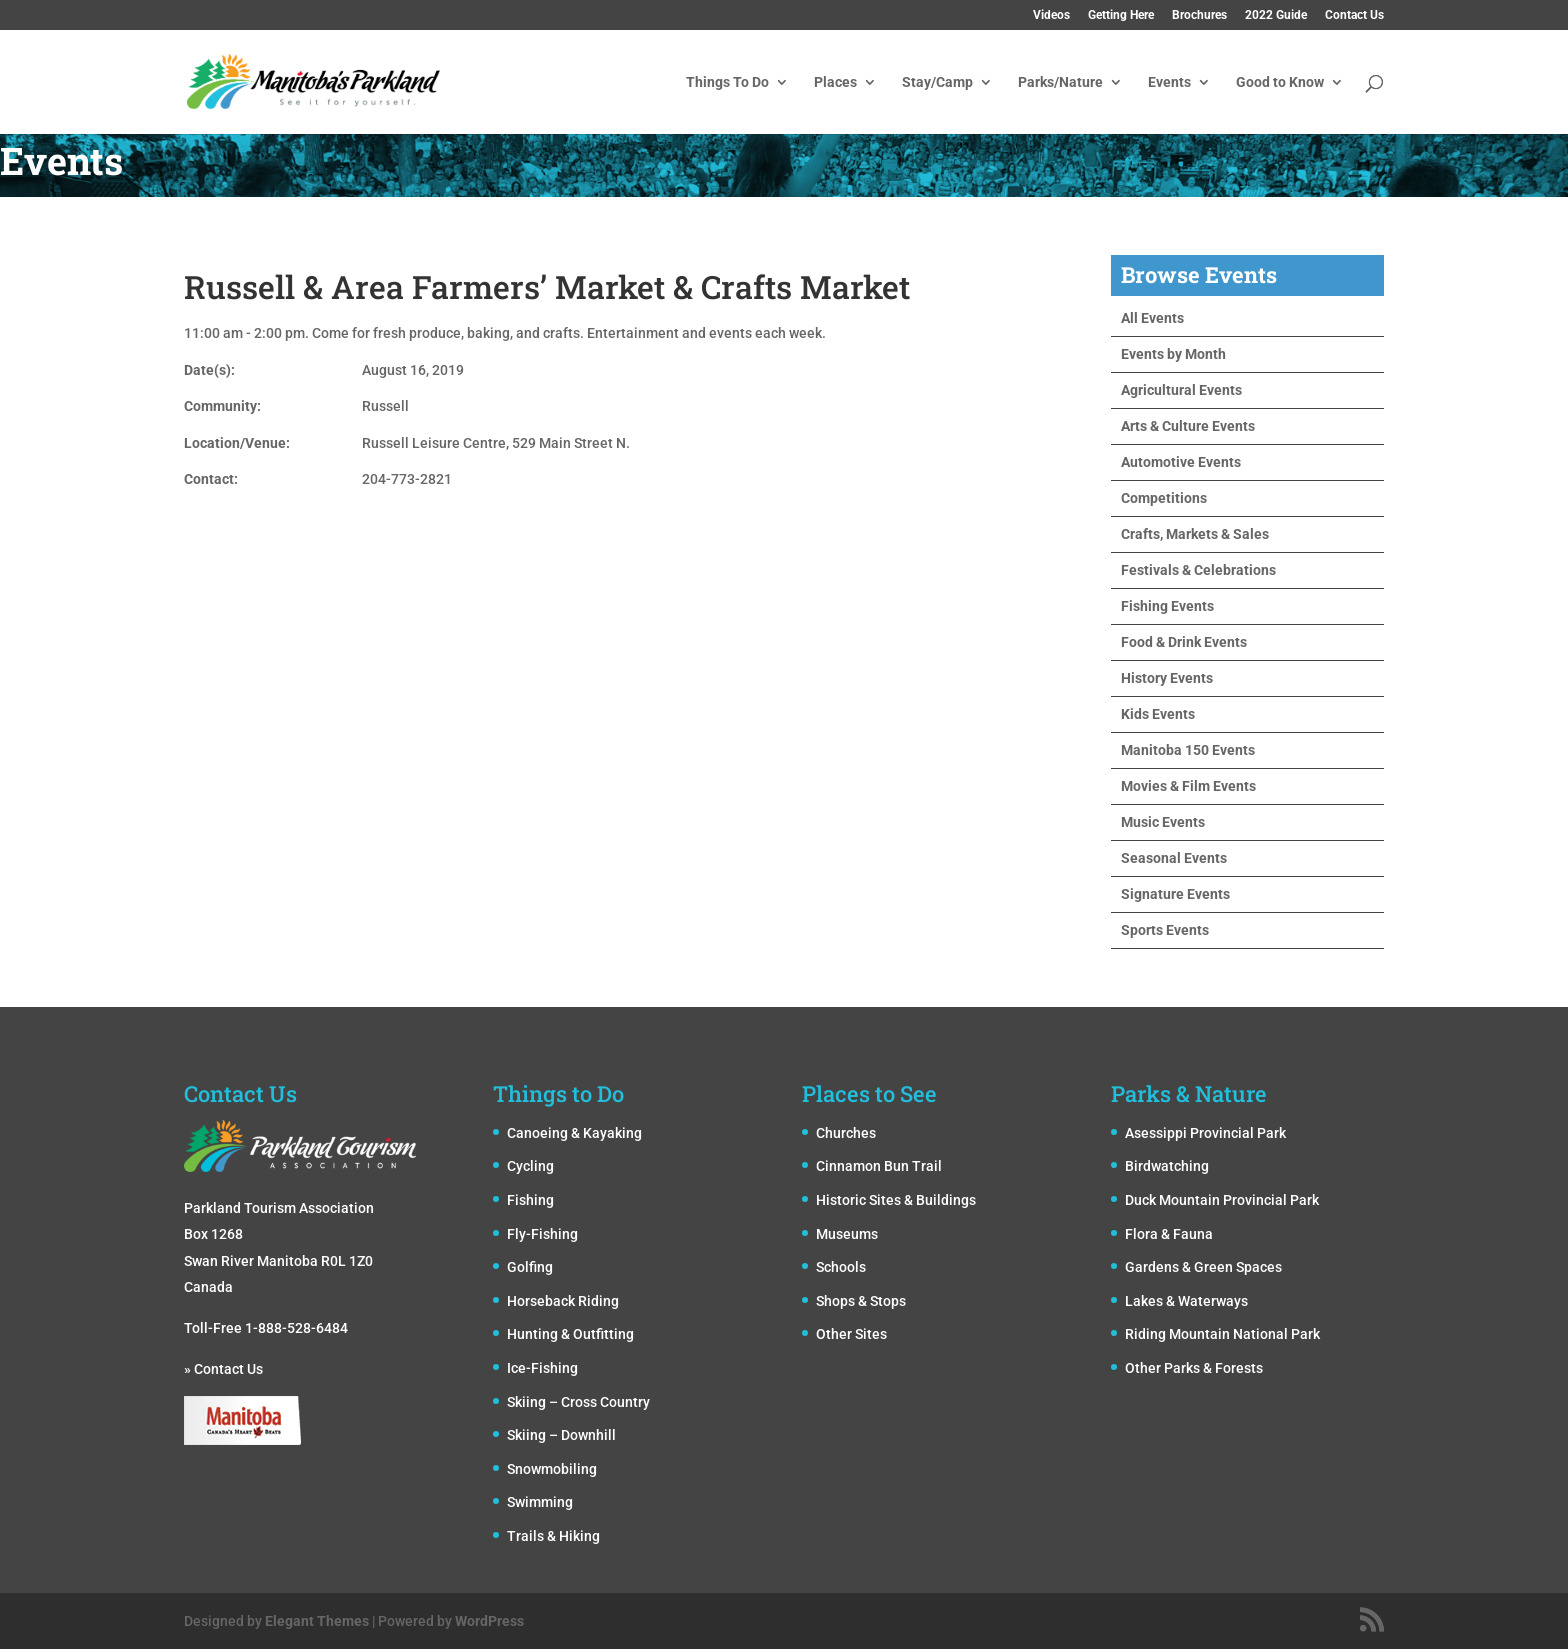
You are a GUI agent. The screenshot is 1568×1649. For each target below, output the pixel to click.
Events (1169, 82)
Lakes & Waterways (1186, 1301)
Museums (847, 1234)
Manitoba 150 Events (1188, 750)
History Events (1167, 678)
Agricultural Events (1181, 390)
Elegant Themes (317, 1621)
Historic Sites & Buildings (896, 1200)
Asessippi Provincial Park (1205, 1133)
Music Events (1163, 822)
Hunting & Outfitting (570, 1334)
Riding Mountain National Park (1222, 1334)
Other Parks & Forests (1194, 1368)
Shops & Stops (861, 1301)
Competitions (1164, 498)
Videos (1051, 15)
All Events (1152, 318)
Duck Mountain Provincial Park (1222, 1200)
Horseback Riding (563, 1301)
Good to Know (1280, 82)
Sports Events (1165, 930)
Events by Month (1173, 354)
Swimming (540, 1502)
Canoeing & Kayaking (574, 1133)
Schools (841, 1267)
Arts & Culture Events (1188, 426)
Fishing (530, 1200)
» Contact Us (223, 1369)
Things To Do (727, 82)
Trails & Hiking (553, 1536)
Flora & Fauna (1169, 1234)
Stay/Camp (937, 82)
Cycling (530, 1166)
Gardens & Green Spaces (1203, 1267)
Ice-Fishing (542, 1368)
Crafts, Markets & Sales (1195, 534)
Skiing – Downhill (561, 1435)
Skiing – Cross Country (578, 1402)
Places (835, 82)
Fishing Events (1167, 606)
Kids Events (1158, 714)
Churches (846, 1133)
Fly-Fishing (542, 1234)
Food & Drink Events (1184, 642)
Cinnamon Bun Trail (879, 1166)
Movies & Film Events (1188, 786)
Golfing (530, 1267)
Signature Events (1175, 894)
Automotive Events (1181, 462)
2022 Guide (1276, 15)
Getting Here (1121, 15)
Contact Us (1354, 15)
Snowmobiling (552, 1469)
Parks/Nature (1060, 82)
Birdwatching (1167, 1166)
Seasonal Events (1174, 858)
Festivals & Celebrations (1198, 570)
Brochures (1199, 15)
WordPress (489, 1621)
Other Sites (851, 1334)
